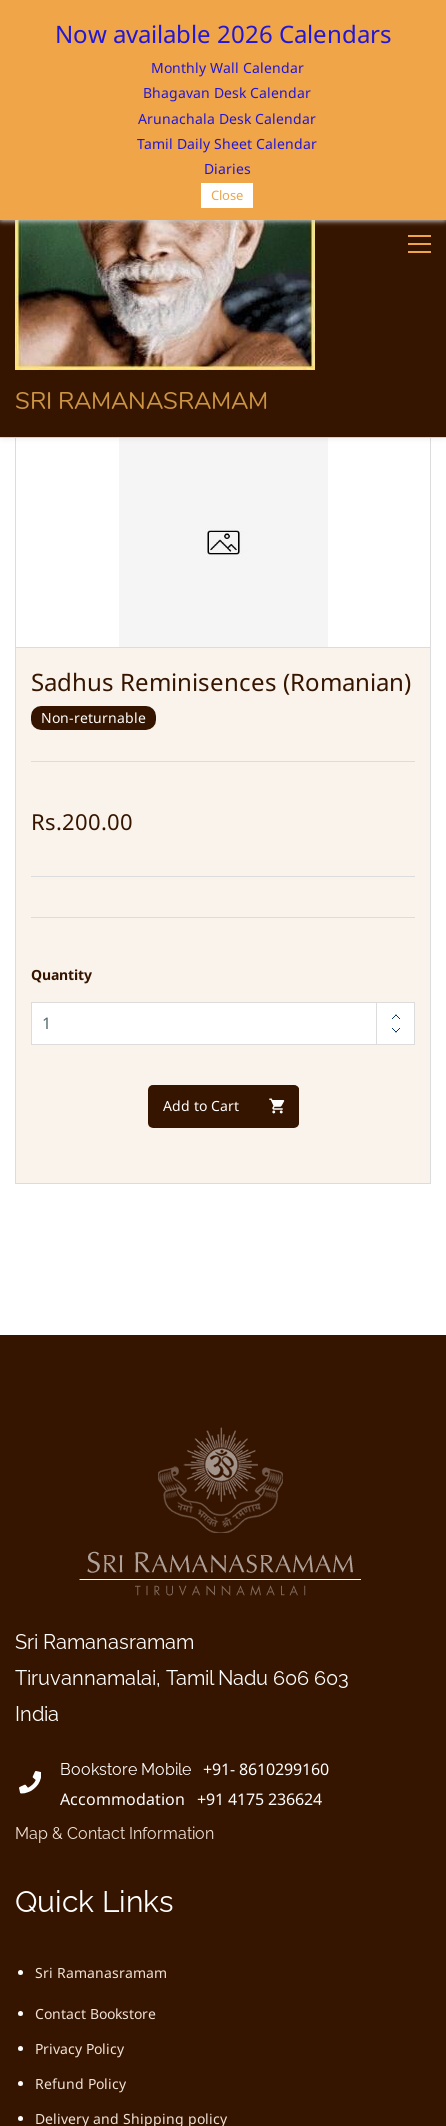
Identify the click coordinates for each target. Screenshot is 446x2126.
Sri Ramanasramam (101, 1745)
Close (227, 195)
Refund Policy (80, 1856)
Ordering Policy (87, 1961)
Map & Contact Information (114, 1606)
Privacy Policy (79, 1821)
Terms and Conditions (108, 1926)
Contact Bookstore (95, 1786)
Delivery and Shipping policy (131, 1891)
